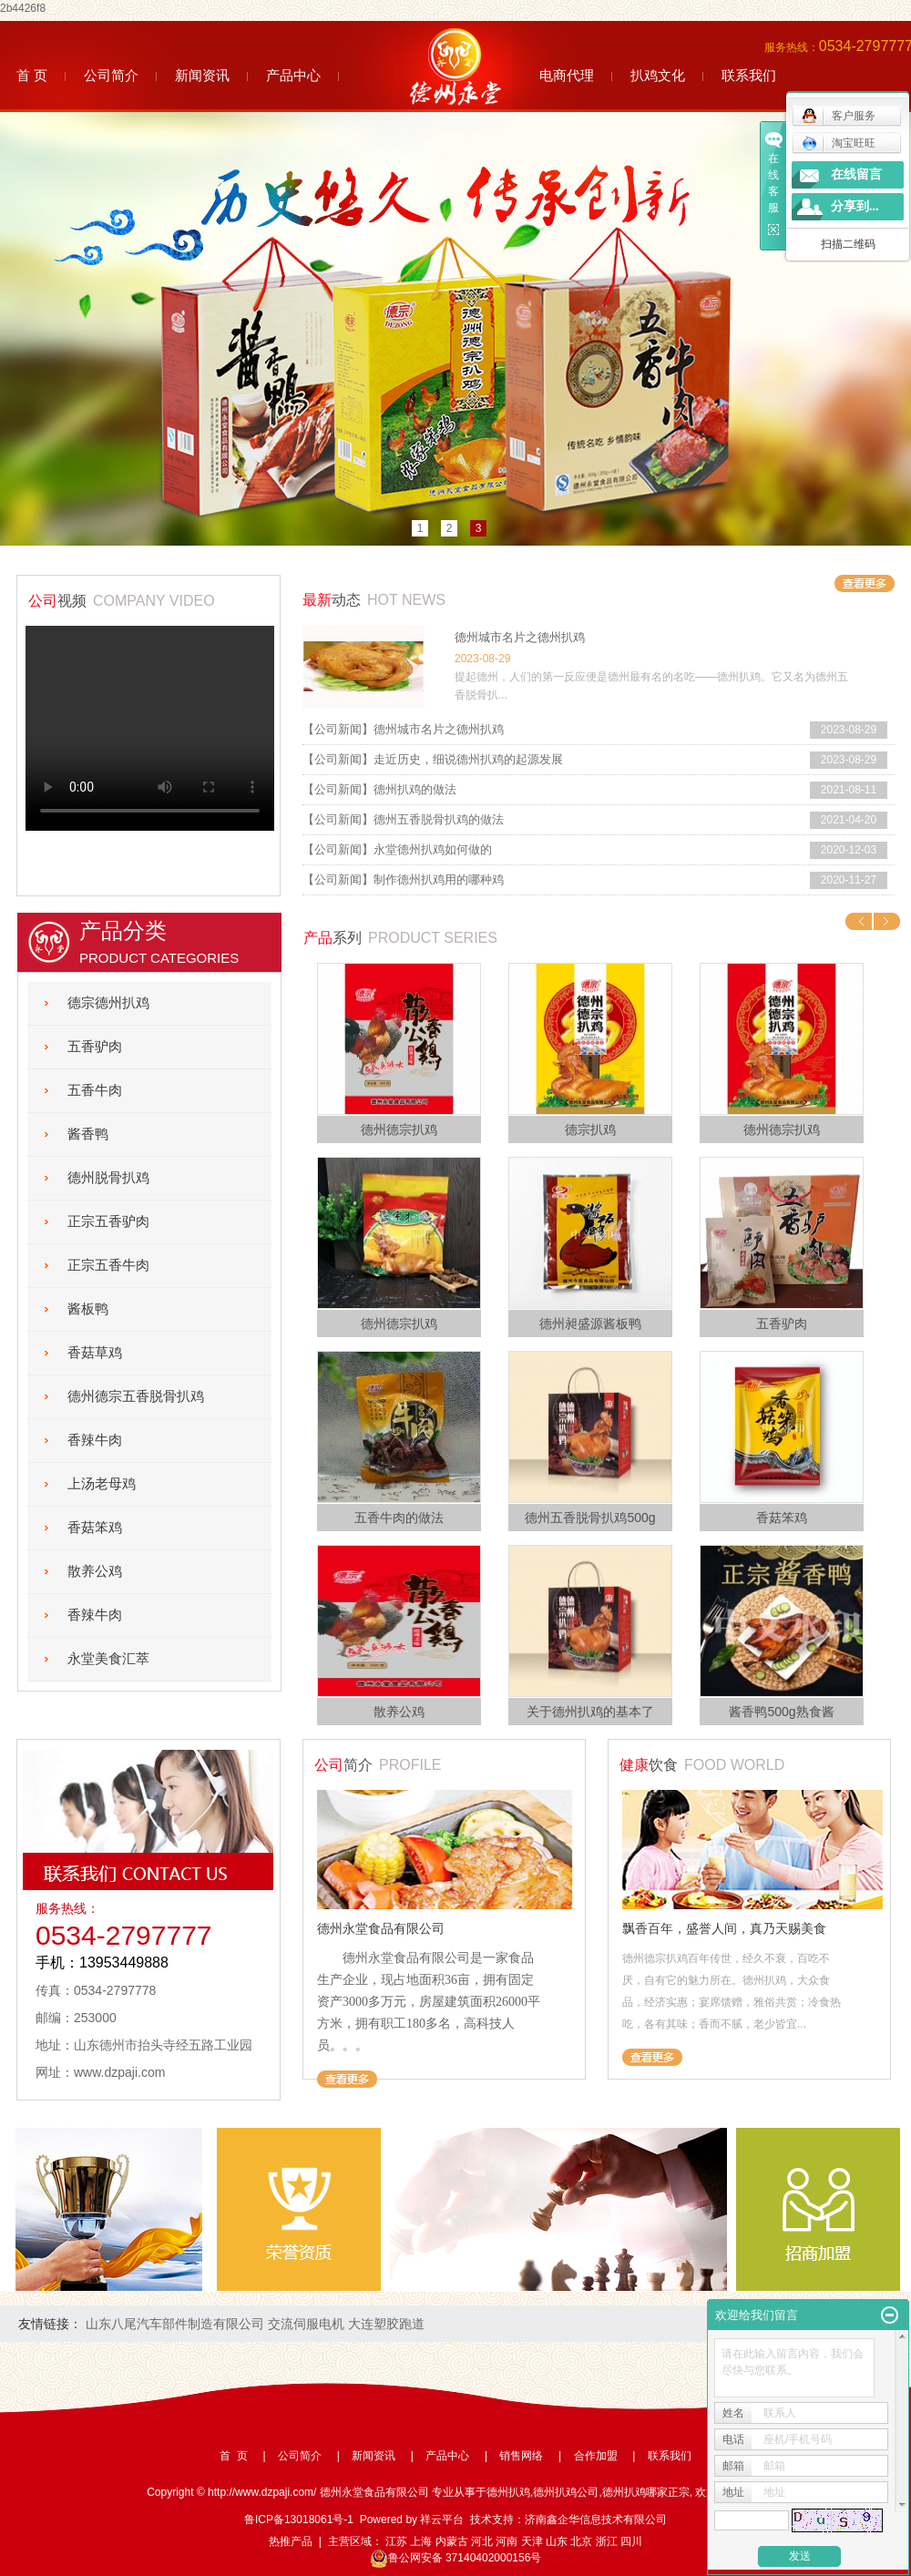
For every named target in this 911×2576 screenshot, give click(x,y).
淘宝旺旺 (838, 143)
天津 (532, 2541)
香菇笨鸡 (94, 1527)
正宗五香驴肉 (108, 1221)
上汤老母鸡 (101, 1484)
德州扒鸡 (508, 2492)
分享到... (855, 206)
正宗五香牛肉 (108, 1265)
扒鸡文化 (657, 75)
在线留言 (856, 174)
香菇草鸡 (94, 1352)
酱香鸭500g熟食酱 (781, 1711)
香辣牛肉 (94, 1440)
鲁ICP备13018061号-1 (298, 2519)
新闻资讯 (202, 75)
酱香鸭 (87, 1134)
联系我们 (749, 75)
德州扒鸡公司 (566, 2492)
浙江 (607, 2541)
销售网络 (521, 2455)
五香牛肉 (94, 1090)
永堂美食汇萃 (108, 1658)
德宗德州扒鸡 (108, 1003)
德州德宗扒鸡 (399, 1129)
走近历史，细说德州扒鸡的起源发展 (468, 759)
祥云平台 (442, 2519)
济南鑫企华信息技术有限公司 (596, 2519)
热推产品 (290, 2541)
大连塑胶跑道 (386, 2323)
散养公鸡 (94, 1571)
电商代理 (566, 75)
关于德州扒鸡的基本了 (590, 1711)
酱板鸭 (87, 1309)
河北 (482, 2541)
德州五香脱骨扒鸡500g (590, 1517)
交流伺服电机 (306, 2323)
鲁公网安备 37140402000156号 (456, 2557)
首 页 (31, 75)
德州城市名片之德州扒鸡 (520, 637)
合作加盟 (596, 2455)
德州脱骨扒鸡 (108, 1177)
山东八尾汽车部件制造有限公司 (175, 2323)
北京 (581, 2541)
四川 (631, 2541)
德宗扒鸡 (590, 1129)
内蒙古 (451, 2541)
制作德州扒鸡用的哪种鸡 (439, 879)
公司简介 (111, 75)
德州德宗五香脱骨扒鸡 (135, 1396)
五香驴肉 (94, 1046)
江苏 (396, 2541)
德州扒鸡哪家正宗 (646, 2492)
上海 (421, 2541)
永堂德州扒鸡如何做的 (433, 849)
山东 (557, 2541)
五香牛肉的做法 (399, 1517)
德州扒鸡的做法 (415, 789)
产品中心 (293, 75)
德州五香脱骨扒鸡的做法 (439, 819)
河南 (506, 2541)
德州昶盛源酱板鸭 (590, 1323)
